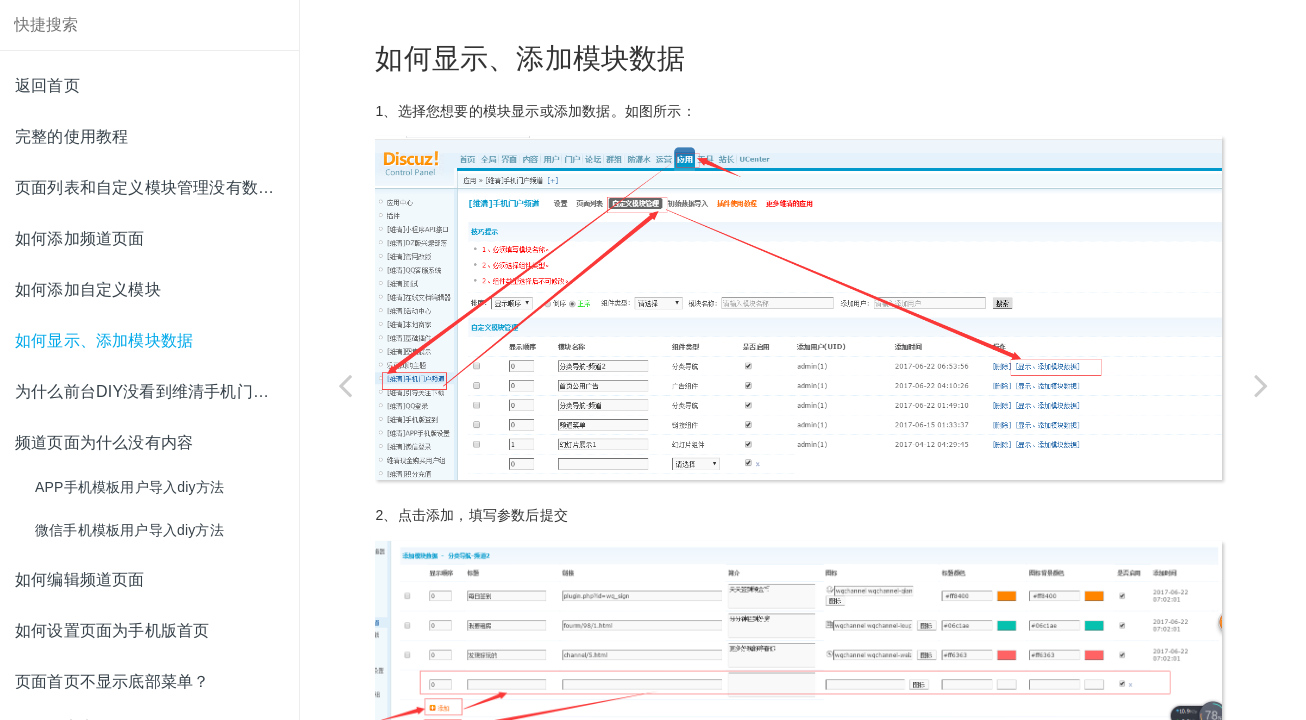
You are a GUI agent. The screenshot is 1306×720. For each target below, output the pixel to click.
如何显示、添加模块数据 (104, 340)
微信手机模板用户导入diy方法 (129, 530)
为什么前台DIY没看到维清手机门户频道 (157, 391)
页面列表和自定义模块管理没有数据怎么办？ (157, 187)
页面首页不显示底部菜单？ (112, 681)
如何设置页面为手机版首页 (112, 630)
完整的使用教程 (71, 136)
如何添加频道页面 (80, 238)
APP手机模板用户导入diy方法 (129, 487)
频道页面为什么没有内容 (104, 442)
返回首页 (47, 85)
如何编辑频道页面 (80, 579)
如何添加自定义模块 (88, 289)
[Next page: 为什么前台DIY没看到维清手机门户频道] (1261, 385)
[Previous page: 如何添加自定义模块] (345, 385)
